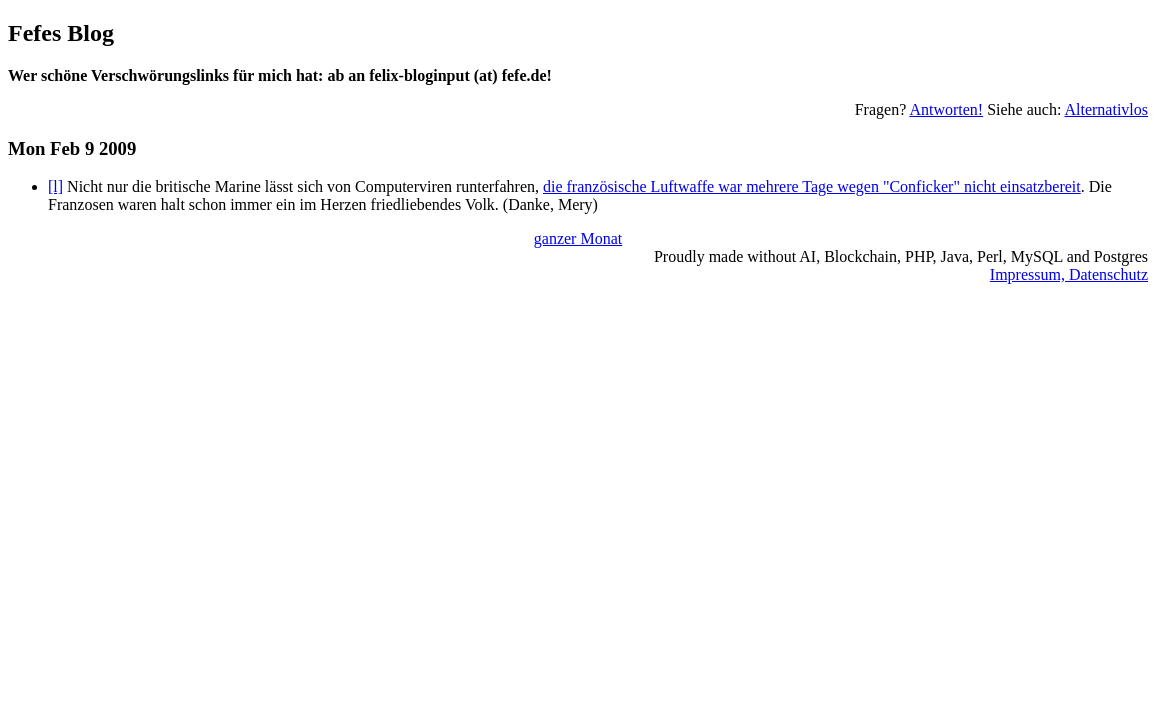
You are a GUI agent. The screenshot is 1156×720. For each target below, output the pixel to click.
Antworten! (946, 109)
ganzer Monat (578, 238)
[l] (55, 186)
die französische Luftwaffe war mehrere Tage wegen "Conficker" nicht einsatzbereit (812, 186)
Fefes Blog (61, 33)
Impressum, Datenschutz (1069, 274)
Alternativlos (1106, 109)
